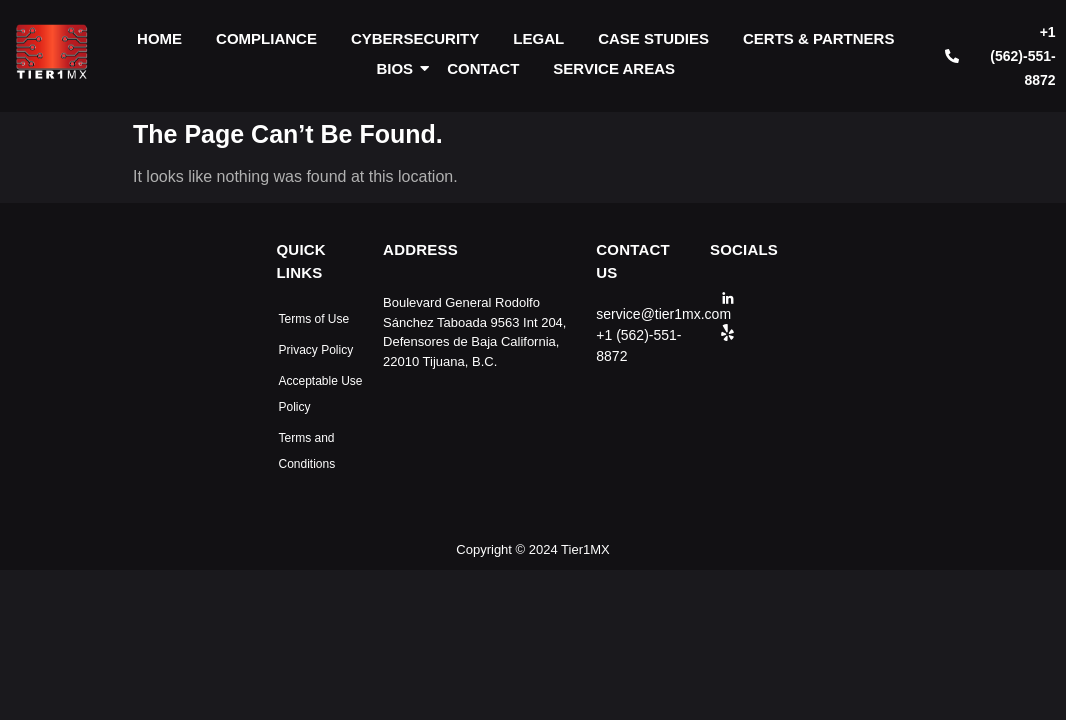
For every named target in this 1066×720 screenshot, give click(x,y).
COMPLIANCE (266, 38)
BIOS (398, 68)
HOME (159, 38)
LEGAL (538, 38)
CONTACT (483, 68)
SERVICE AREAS (614, 68)
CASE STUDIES (653, 38)
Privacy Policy (316, 350)
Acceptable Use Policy (321, 394)
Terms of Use (314, 319)
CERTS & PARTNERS (818, 38)
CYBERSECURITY (415, 38)
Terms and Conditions (307, 451)
